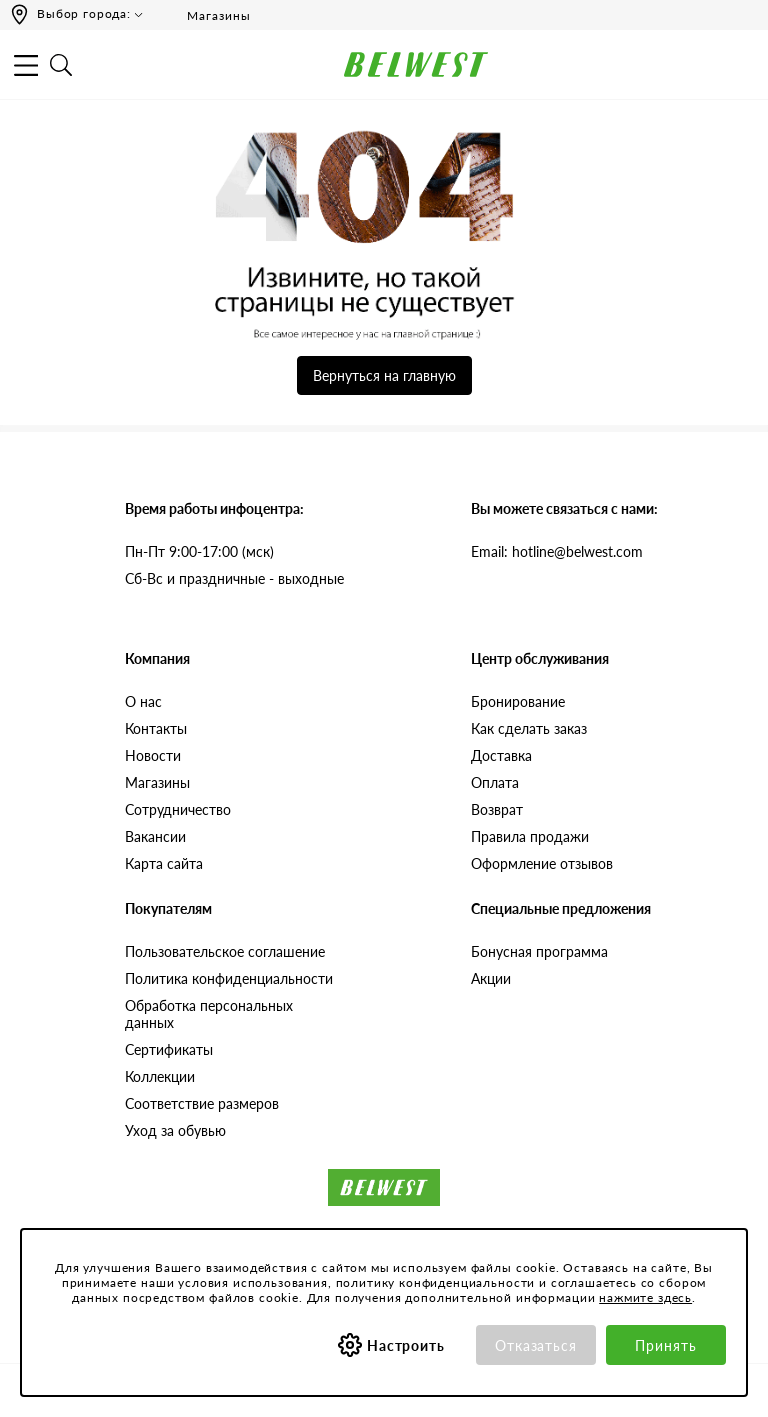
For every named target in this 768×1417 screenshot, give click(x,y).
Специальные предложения (561, 908)
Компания (157, 658)
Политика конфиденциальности (229, 978)
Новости (153, 755)
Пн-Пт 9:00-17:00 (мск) (199, 551)
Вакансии (155, 836)
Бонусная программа (539, 951)
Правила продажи (530, 836)
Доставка (501, 755)
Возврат (497, 809)
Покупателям (168, 908)
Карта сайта (164, 863)
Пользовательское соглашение (225, 951)
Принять (666, 1345)
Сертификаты (169, 1049)
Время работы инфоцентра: (214, 508)
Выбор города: (84, 13)
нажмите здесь (645, 1297)
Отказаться (536, 1345)
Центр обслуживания (540, 658)
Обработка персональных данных (209, 1014)
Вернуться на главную (384, 375)
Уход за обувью (175, 1130)
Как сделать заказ (529, 728)
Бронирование (518, 701)
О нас (143, 701)
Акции (491, 978)
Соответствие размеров (202, 1103)
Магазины (205, 15)
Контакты (156, 728)
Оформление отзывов (542, 863)
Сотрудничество (178, 809)
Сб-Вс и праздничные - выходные (234, 578)
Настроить (406, 1345)
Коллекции (160, 1076)
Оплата (495, 782)
